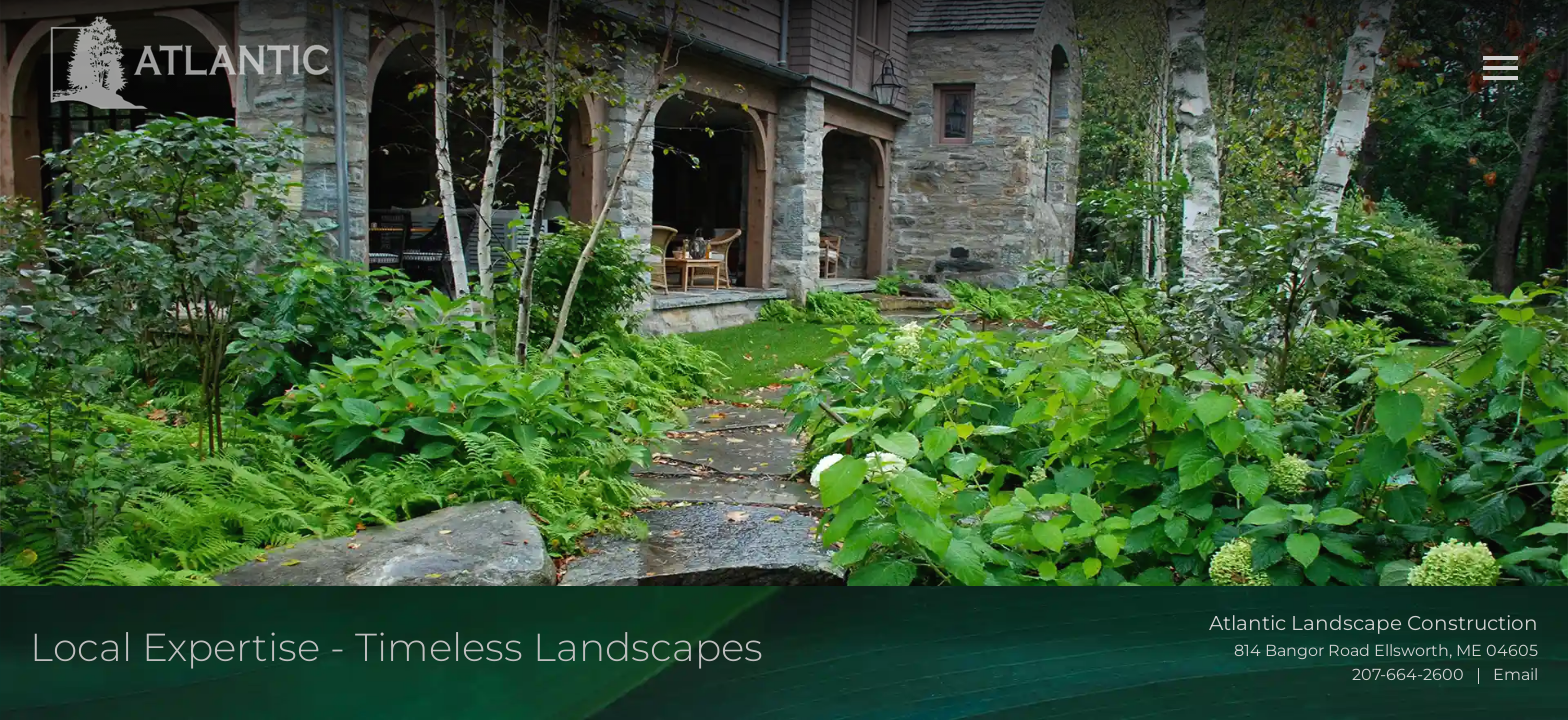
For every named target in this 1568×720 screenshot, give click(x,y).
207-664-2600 (1408, 674)
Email (1515, 674)
